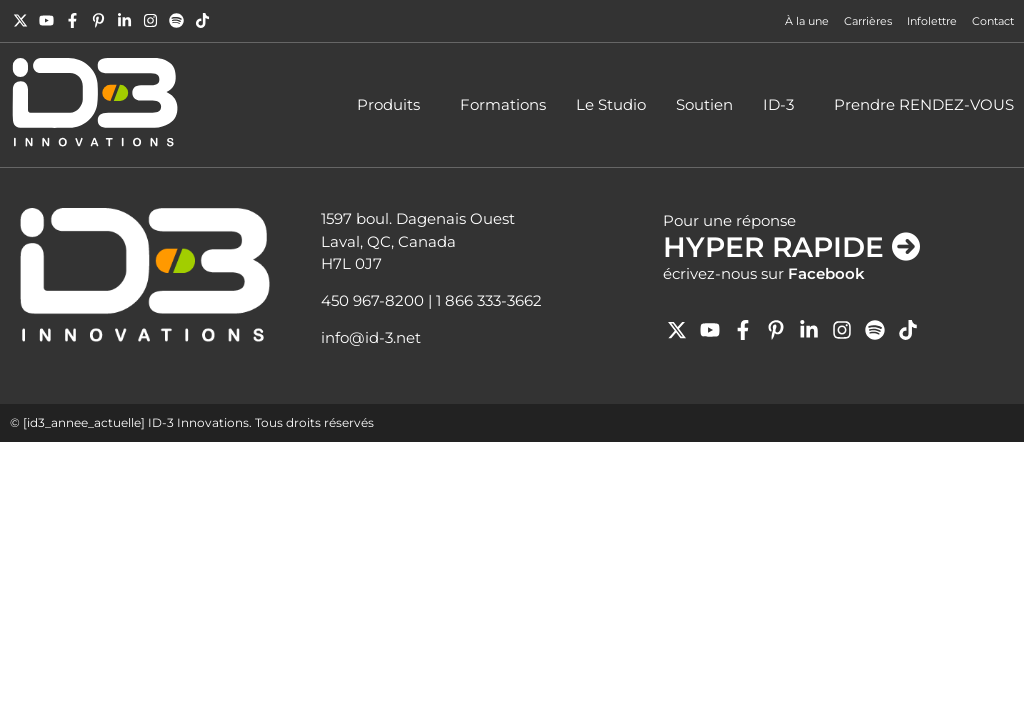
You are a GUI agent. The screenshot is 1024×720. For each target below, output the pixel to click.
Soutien (704, 104)
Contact (993, 21)
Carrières (868, 21)
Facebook (826, 273)
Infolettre (932, 21)
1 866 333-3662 (489, 300)
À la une (807, 21)
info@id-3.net (371, 337)
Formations (503, 104)
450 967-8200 (372, 300)
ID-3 (783, 105)
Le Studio (611, 104)
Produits (393, 105)
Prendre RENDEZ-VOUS (924, 104)
